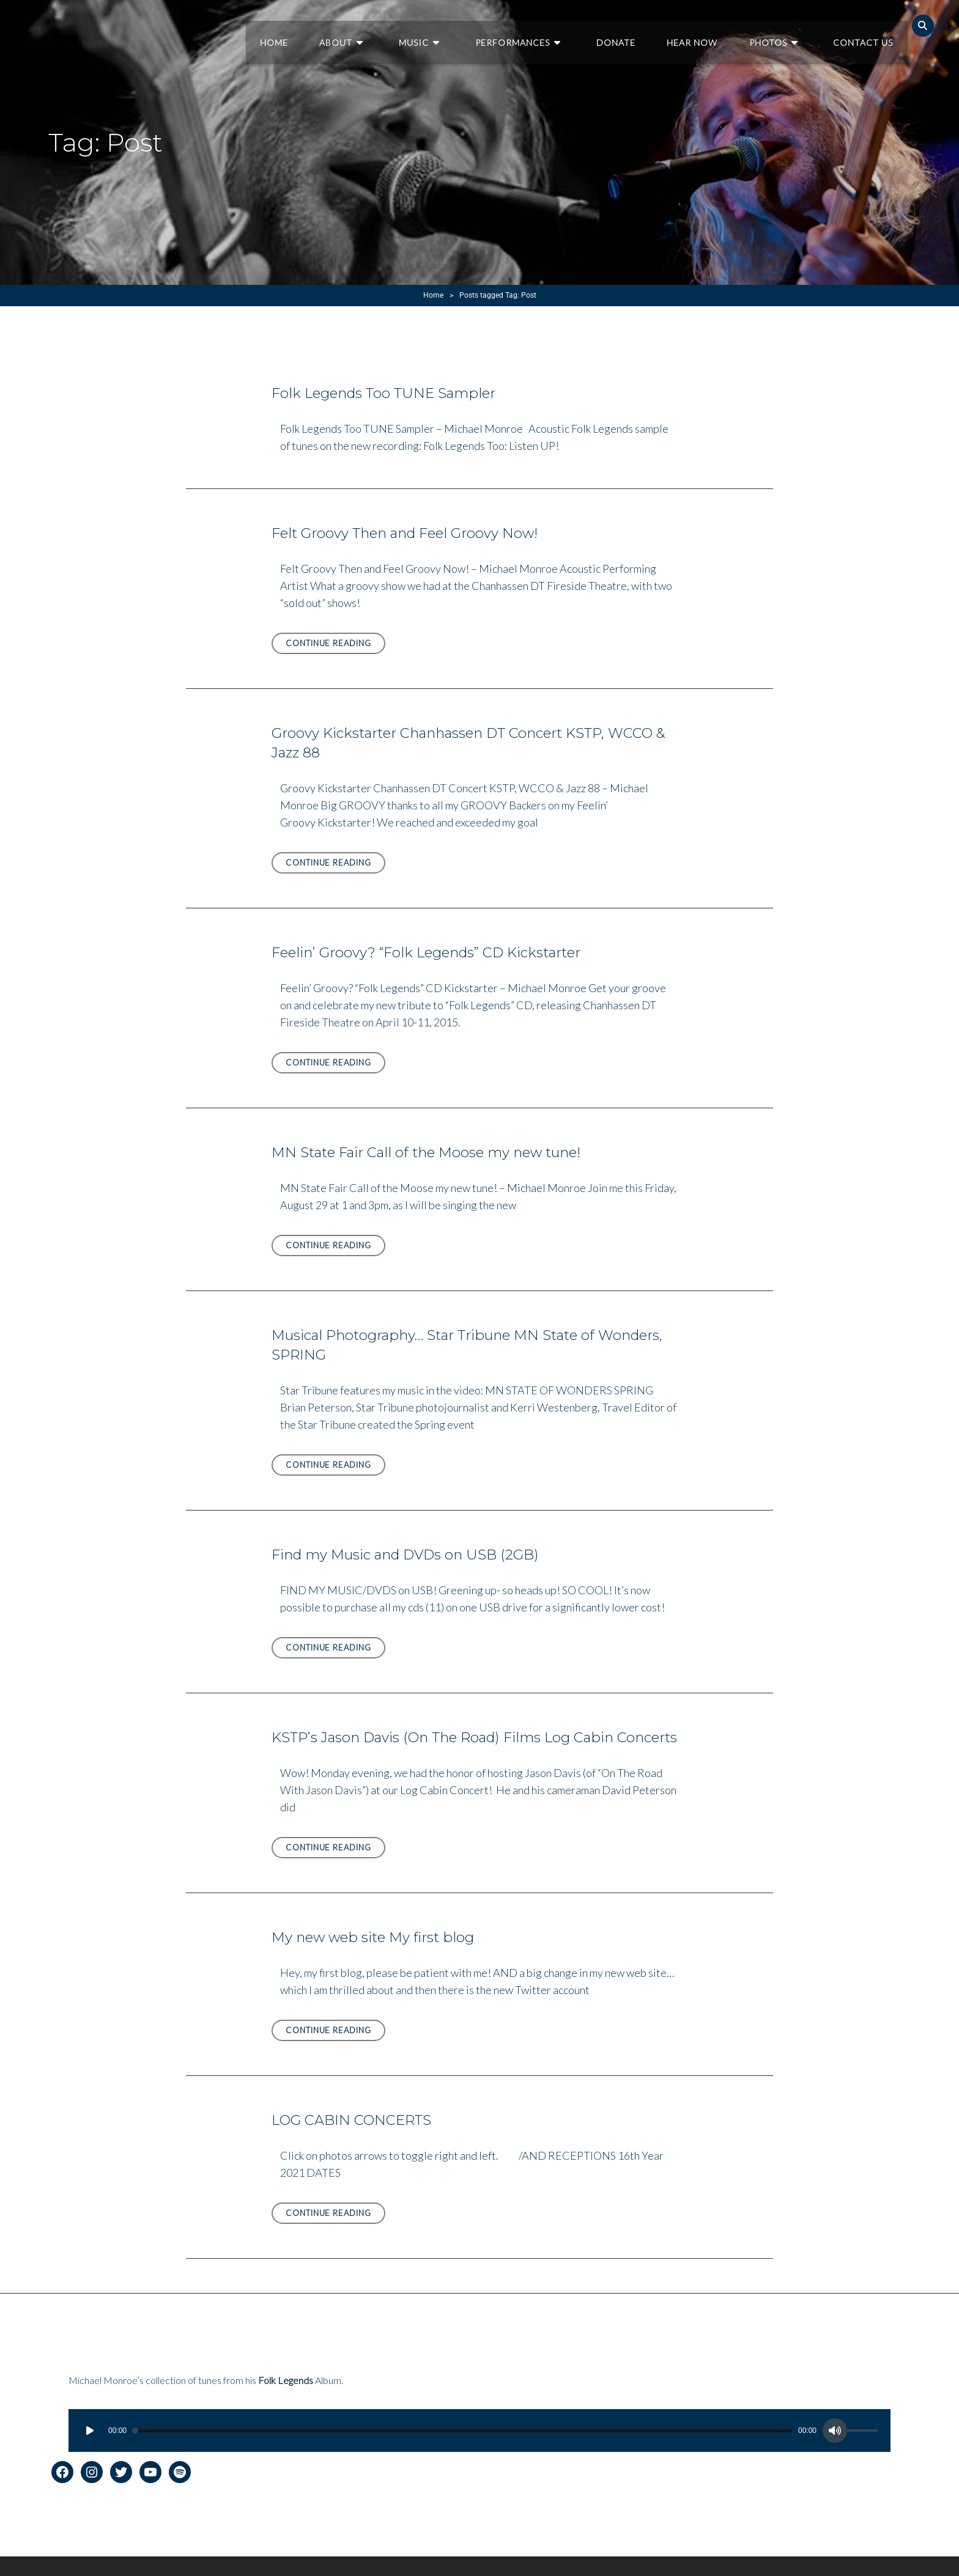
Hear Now (707, 25)
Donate (635, 25)
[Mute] (835, 2450)
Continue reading (335, 645)
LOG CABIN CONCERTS (356, 2139)
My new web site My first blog (378, 1956)
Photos (779, 25)
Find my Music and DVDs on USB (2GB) (412, 1554)
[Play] (90, 2450)
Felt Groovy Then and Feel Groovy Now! (414, 533)
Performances (540, 25)
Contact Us (865, 25)
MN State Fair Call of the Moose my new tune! (436, 1152)
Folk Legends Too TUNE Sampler (390, 393)
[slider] (462, 2450)
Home (323, 25)
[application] (479, 2450)
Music (450, 25)
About (381, 25)
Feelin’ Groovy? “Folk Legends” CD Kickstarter (435, 952)
